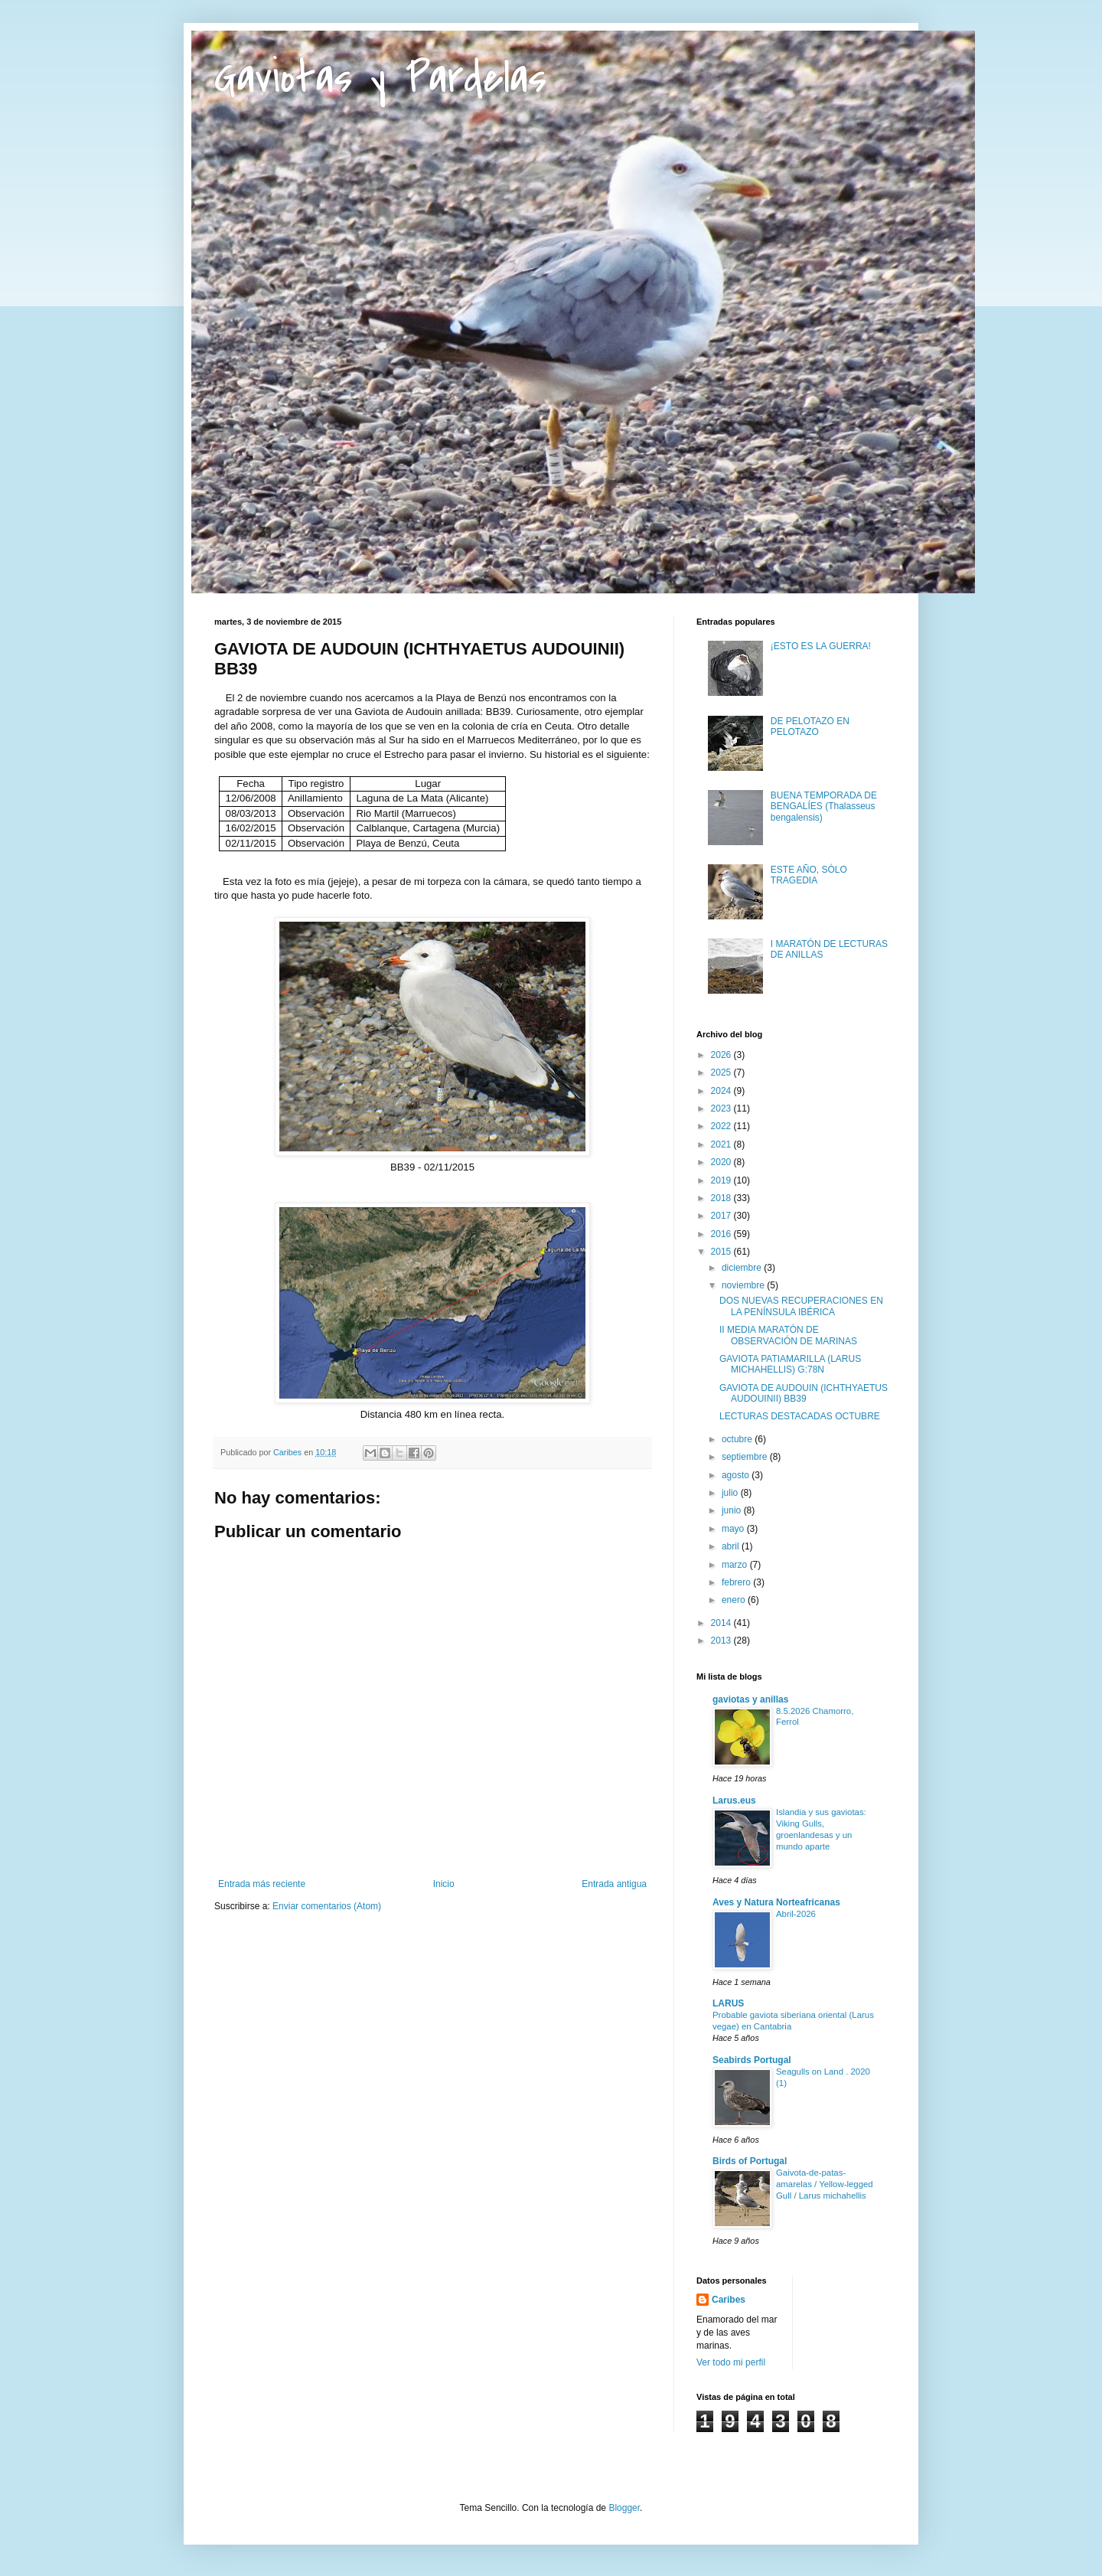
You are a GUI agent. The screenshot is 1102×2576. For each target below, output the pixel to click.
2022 (722, 1126)
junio (733, 1510)
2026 (722, 1055)
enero (735, 1600)
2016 (722, 1234)
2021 (722, 1144)
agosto (737, 1475)
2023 (722, 1108)
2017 (722, 1215)
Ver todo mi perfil (730, 2362)
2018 (722, 1198)
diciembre (743, 1267)
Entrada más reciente (261, 1884)
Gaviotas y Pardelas (380, 78)
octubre (738, 1439)
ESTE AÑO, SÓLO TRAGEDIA (809, 875)
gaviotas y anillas (750, 1699)
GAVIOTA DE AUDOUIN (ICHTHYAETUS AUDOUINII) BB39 (803, 1393)
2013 (722, 1640)
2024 (722, 1091)
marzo (736, 1564)
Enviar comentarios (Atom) (326, 1906)
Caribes (728, 2299)
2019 (722, 1180)
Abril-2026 (796, 1913)
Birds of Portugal (749, 2161)
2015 (722, 1251)
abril (732, 1546)
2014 (722, 1623)
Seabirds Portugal (751, 2060)
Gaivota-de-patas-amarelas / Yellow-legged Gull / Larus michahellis (824, 2184)
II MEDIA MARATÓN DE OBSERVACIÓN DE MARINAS (788, 1335)
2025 (722, 1072)
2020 (722, 1162)
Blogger (624, 2508)
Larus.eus (734, 1800)
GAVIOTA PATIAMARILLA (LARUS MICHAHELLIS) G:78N (790, 1364)
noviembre (744, 1285)
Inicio (444, 1884)
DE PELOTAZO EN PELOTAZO (810, 726)
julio (731, 1492)
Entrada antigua (614, 1884)
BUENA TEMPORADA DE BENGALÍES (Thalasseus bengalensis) (824, 806)
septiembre (746, 1456)
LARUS (728, 2003)
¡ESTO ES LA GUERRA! (821, 646)
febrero (737, 1582)
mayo (734, 1528)
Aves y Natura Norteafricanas (776, 1902)
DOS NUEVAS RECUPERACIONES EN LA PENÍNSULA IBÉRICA (801, 1306)
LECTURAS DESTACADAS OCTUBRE (799, 1416)
